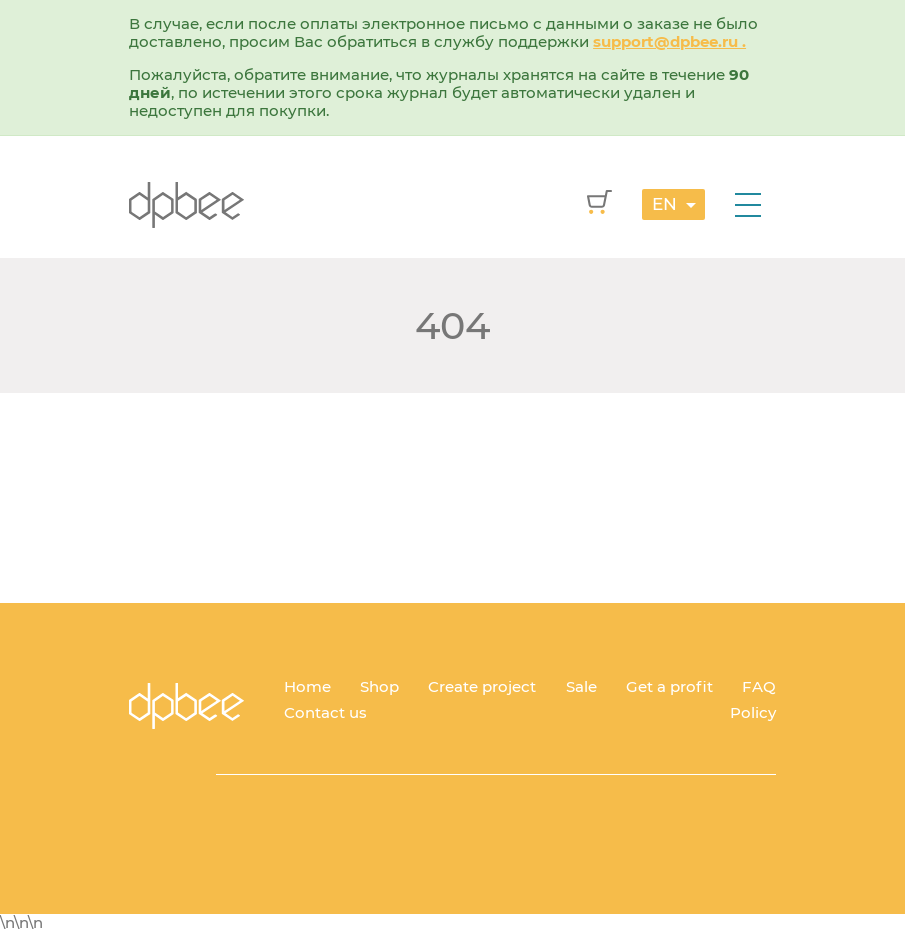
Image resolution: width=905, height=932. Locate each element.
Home (307, 686)
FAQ (759, 686)
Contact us (325, 712)
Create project (482, 686)
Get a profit (669, 686)
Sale (581, 686)
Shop (379, 686)
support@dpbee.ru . (669, 41)
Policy (753, 712)
